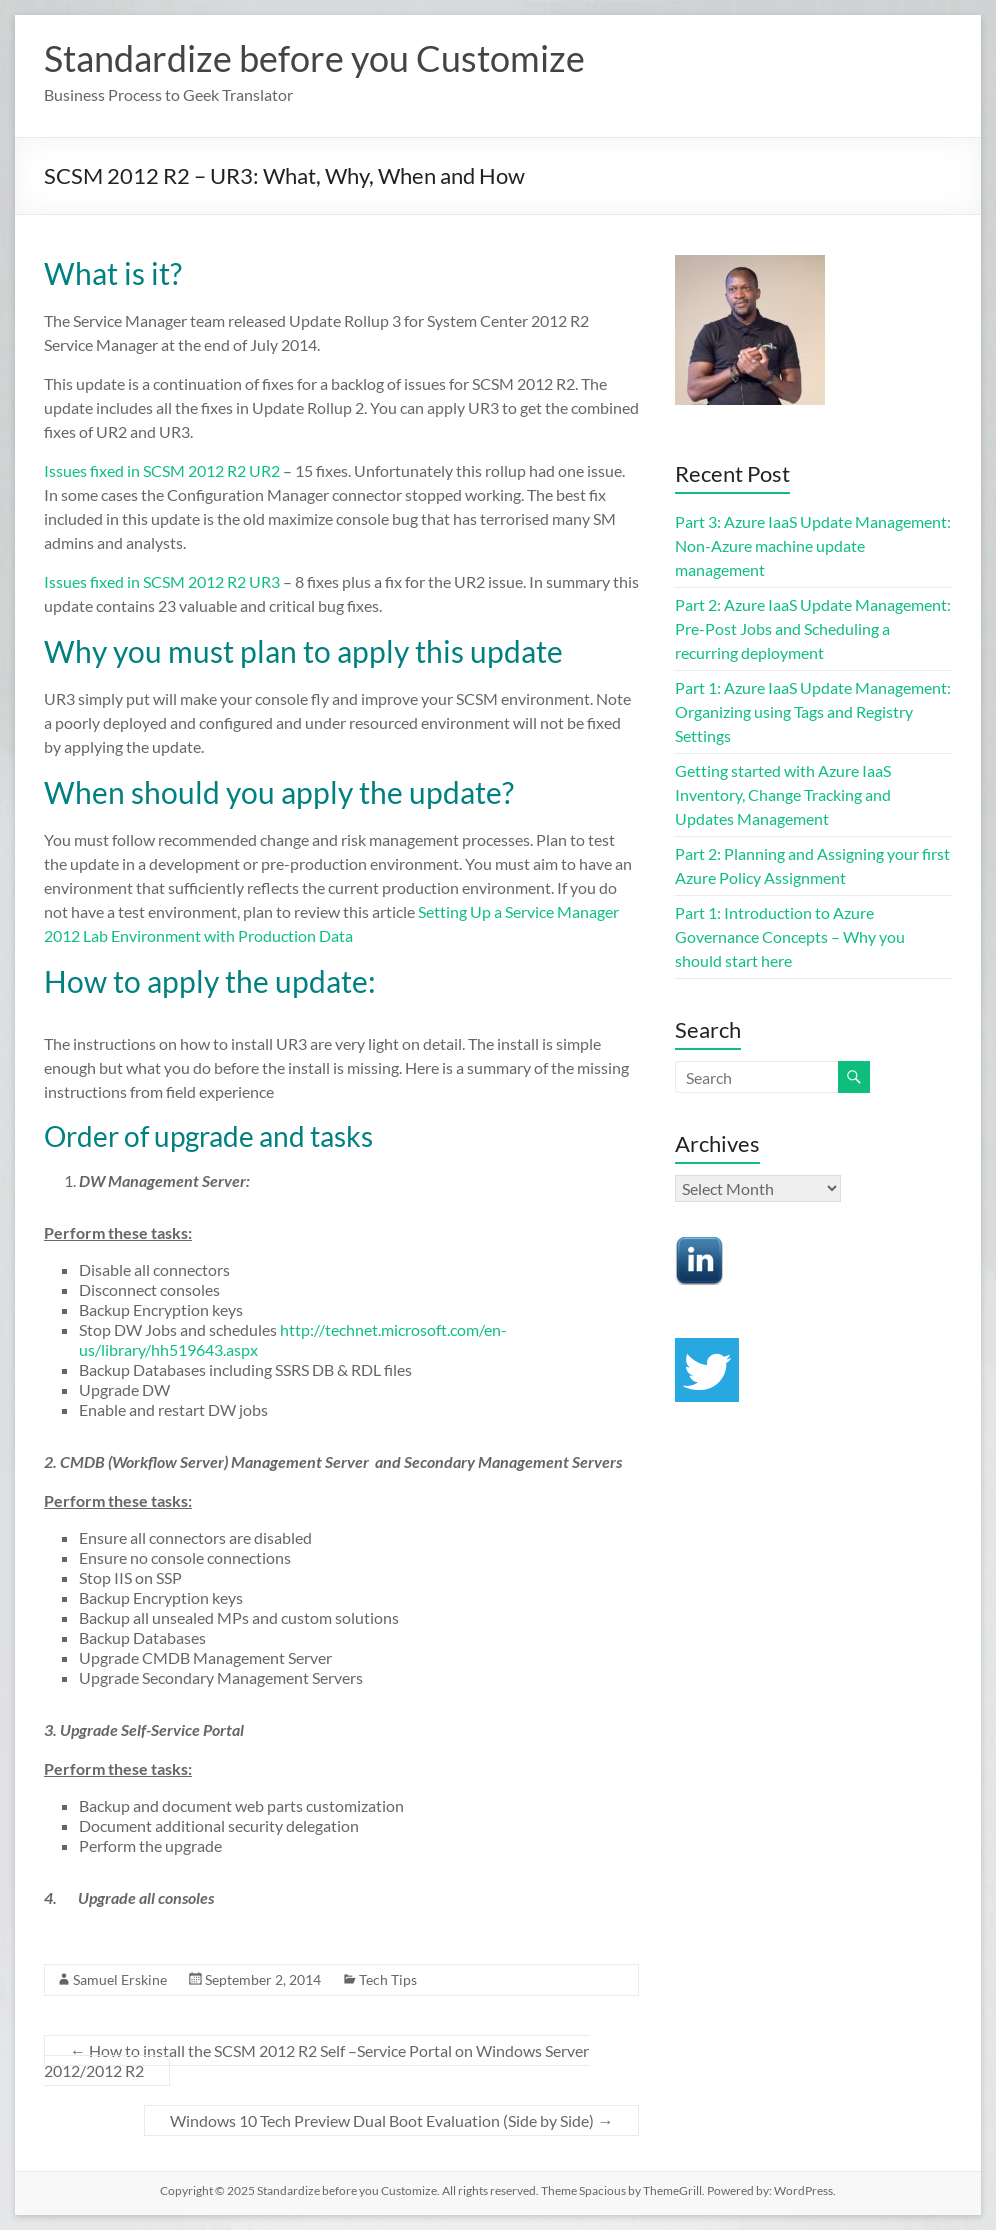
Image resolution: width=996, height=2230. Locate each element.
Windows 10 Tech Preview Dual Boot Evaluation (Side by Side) (391, 2120)
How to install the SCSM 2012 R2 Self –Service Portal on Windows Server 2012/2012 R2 (316, 2060)
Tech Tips (388, 1979)
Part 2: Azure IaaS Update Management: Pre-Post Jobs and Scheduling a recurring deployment (813, 628)
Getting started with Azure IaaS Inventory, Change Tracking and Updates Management (783, 794)
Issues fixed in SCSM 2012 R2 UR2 (162, 470)
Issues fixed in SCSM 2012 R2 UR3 (163, 581)
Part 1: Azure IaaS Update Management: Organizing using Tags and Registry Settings (813, 711)
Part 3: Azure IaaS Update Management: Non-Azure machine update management (813, 545)
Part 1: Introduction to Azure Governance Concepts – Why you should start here (790, 936)
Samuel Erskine (120, 1979)
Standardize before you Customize (314, 58)
